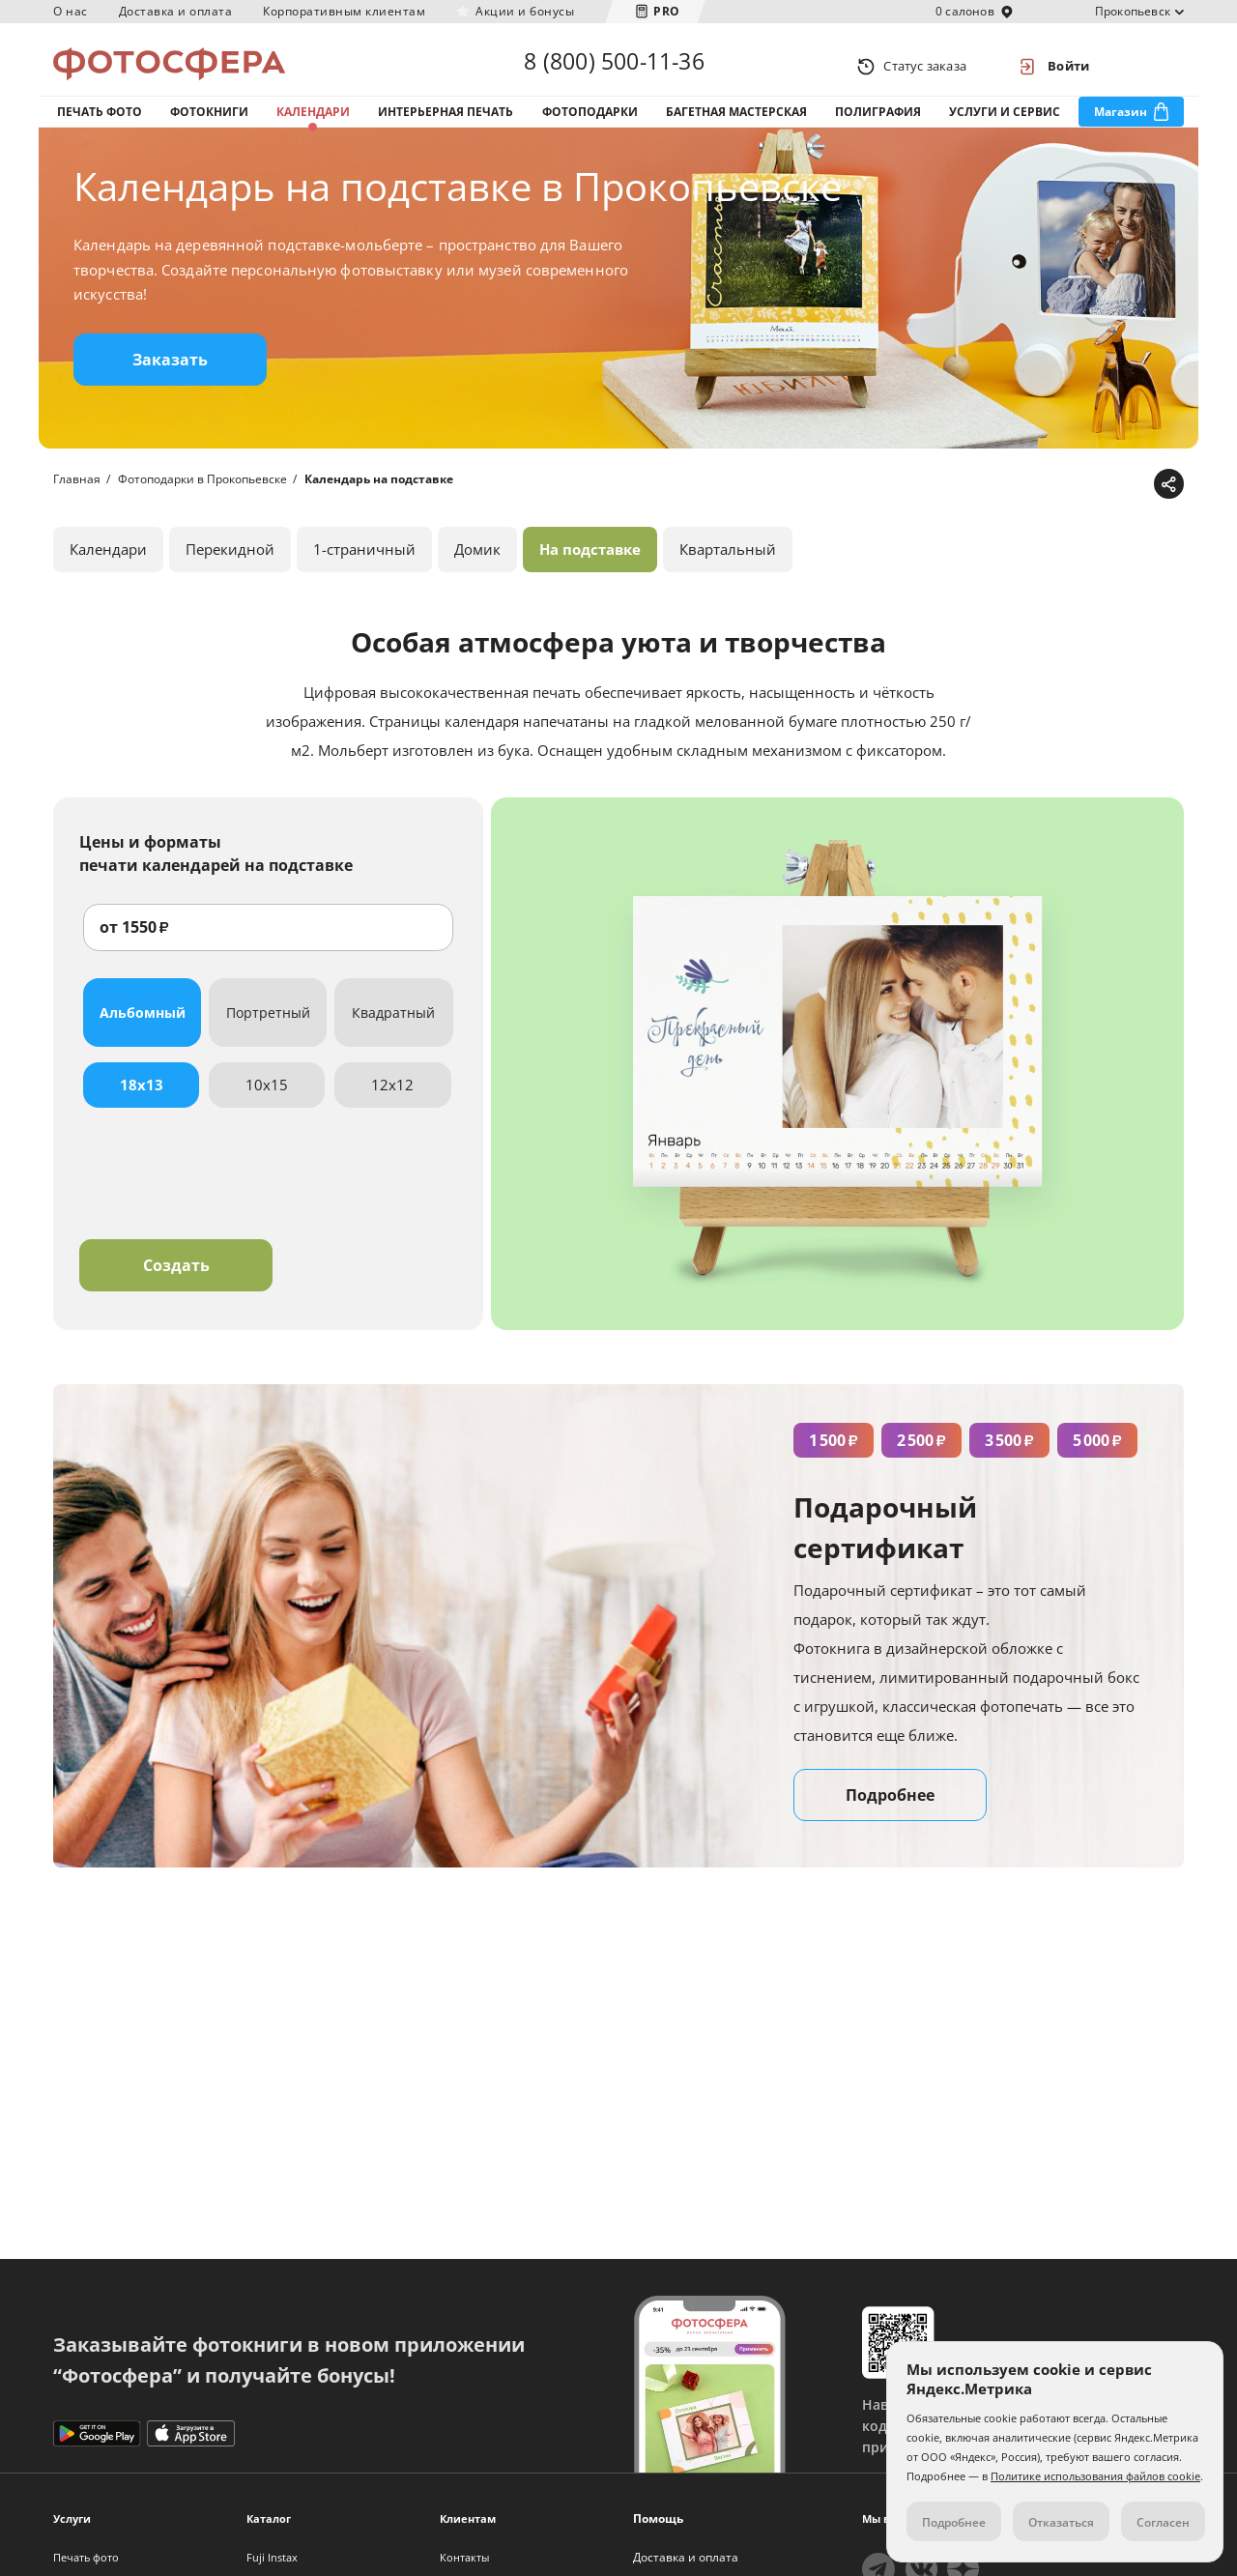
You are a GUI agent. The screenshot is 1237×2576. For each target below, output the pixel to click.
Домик (477, 569)
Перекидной (230, 569)
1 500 (833, 1460)
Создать (176, 1285)
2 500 (921, 1460)
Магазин (1120, 124)
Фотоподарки (590, 124)
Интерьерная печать (445, 124)
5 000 (1097, 1460)
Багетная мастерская (736, 124)
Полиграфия (878, 124)
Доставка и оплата (176, 11)
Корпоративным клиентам (344, 11)
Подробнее (890, 1815)
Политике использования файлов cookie (1095, 2476)
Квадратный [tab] (393, 1033)
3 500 (1009, 1460)
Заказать (170, 380)
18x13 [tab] (141, 1104)
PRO (666, 11)
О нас (70, 11)
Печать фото (99, 124)
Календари (313, 124)
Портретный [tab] (268, 1033)
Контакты (464, 2557)
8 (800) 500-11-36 (614, 65)
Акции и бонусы (524, 11)
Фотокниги (209, 124)
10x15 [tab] (266, 1104)
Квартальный (727, 569)
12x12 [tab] (392, 1104)
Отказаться (1061, 2522)
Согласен (1163, 2522)
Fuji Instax (272, 2557)
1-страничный (364, 569)
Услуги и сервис (1004, 124)
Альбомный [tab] (143, 1033)
